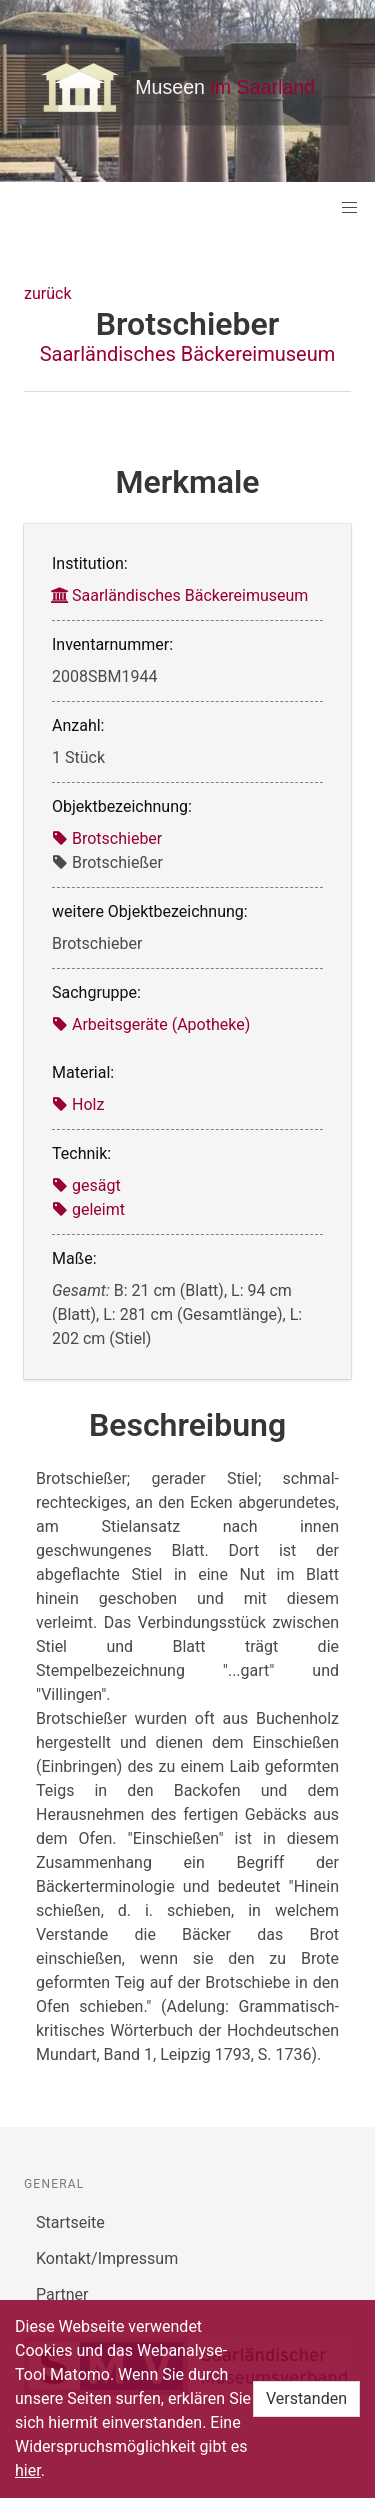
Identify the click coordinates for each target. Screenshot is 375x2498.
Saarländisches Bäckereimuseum (188, 354)
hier (28, 2470)
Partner (62, 2294)
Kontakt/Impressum (107, 2258)
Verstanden (306, 2398)
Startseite (70, 2222)
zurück (47, 293)
